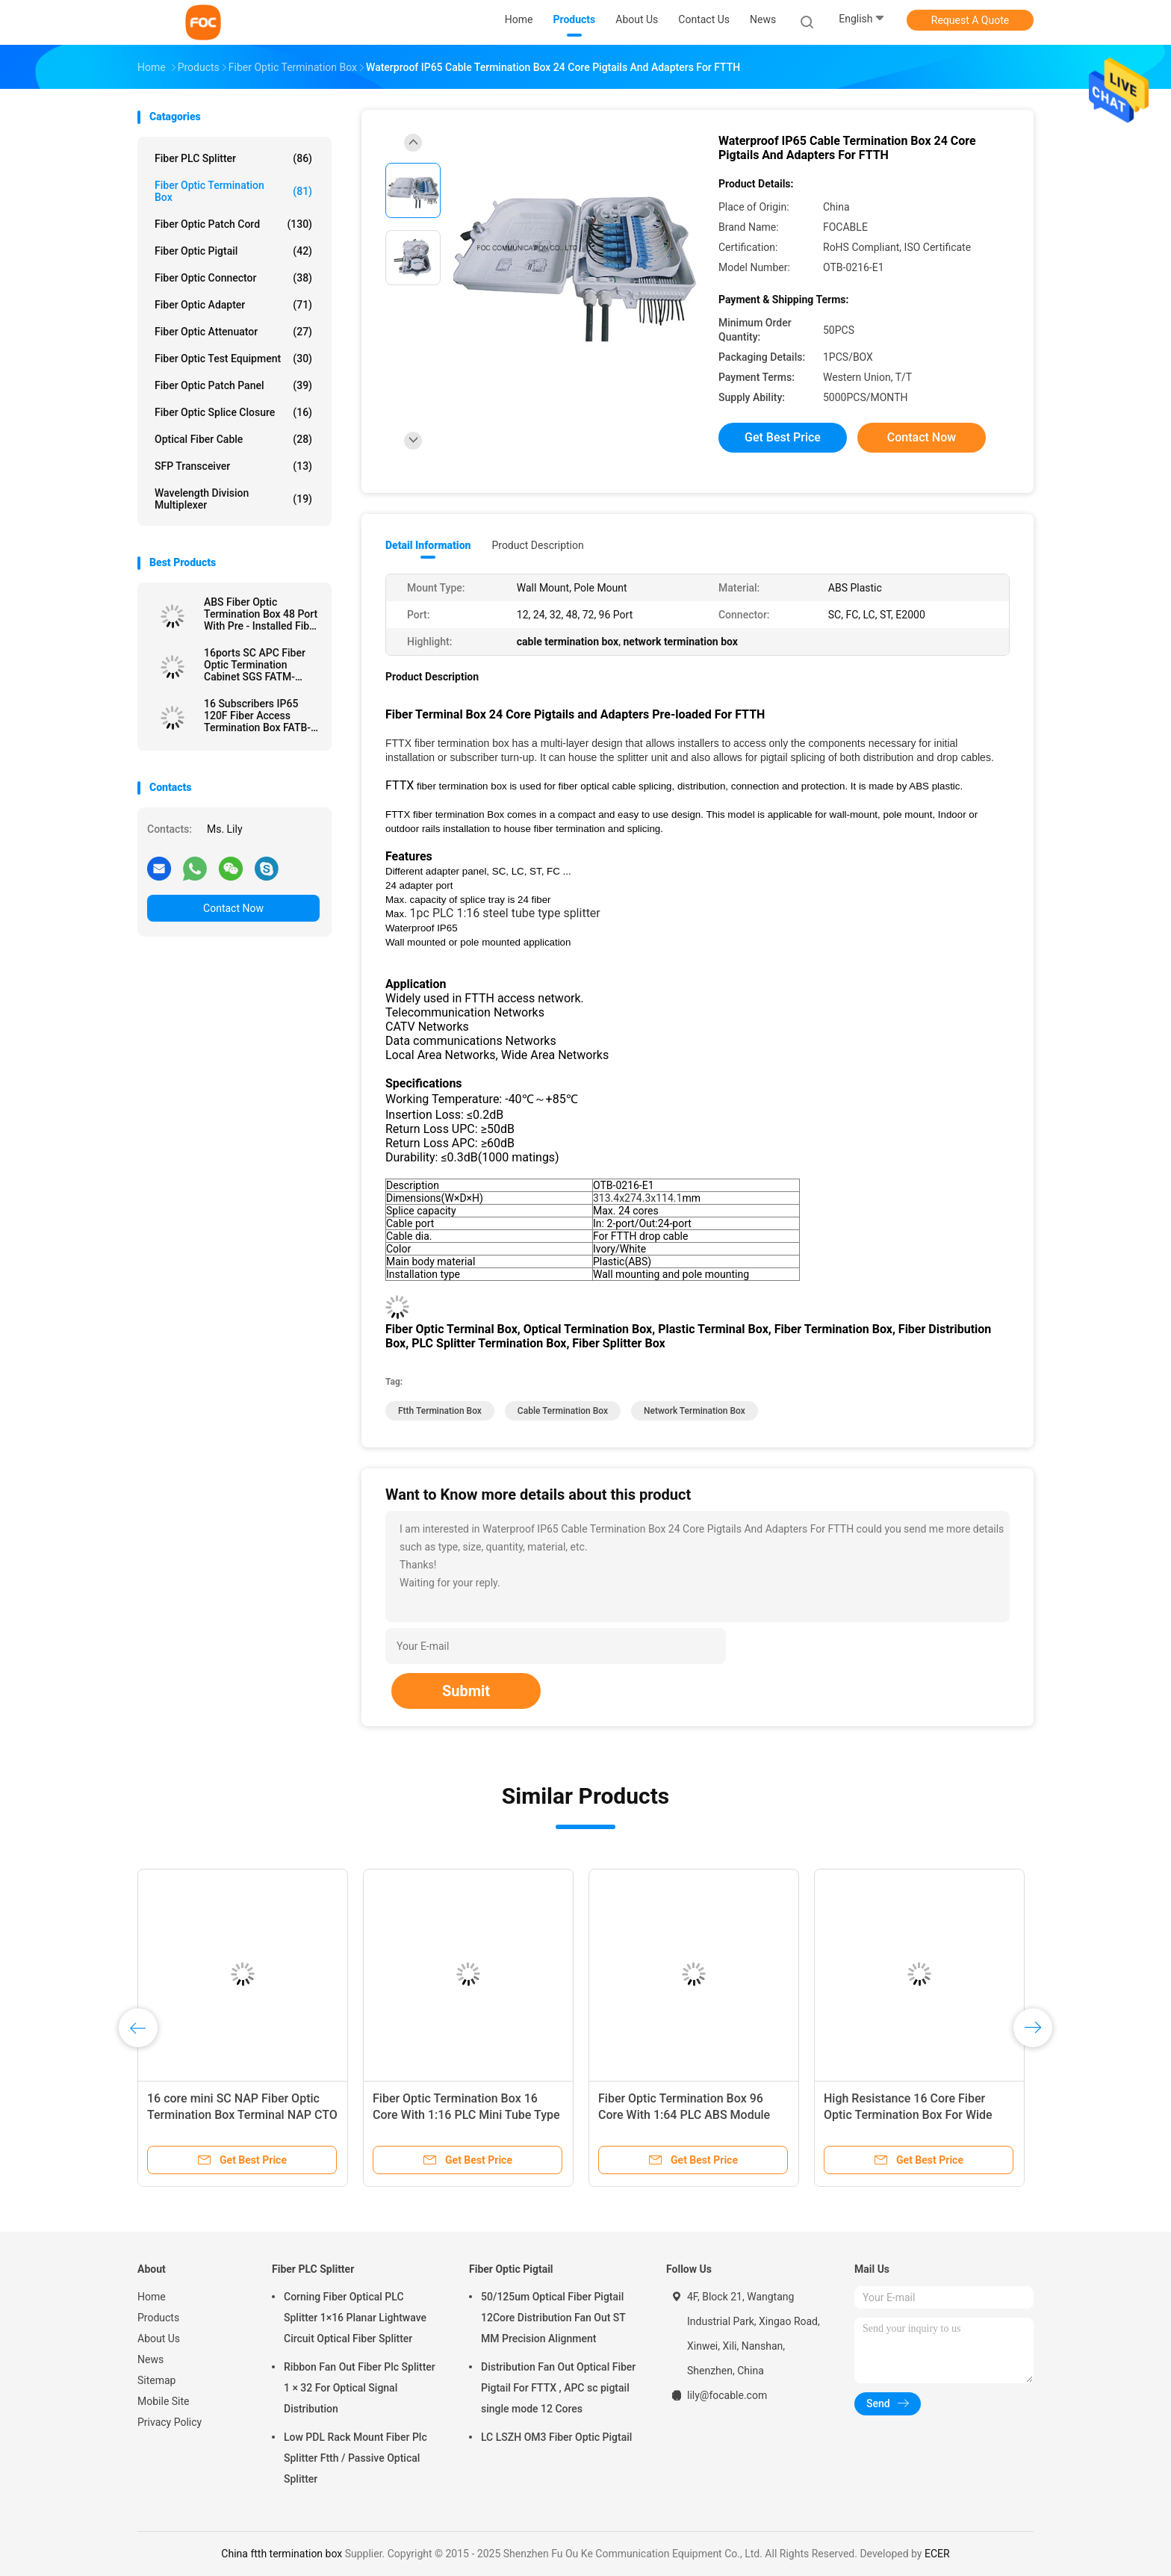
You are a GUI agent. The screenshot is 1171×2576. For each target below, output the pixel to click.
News (150, 2359)
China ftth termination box (281, 2554)
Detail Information (427, 545)
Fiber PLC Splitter (233, 158)
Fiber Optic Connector (233, 277)
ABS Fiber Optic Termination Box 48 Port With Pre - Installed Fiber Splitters (261, 614)
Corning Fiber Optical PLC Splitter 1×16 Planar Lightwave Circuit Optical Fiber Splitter (355, 2317)
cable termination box (563, 1411)
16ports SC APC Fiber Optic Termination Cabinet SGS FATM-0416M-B (254, 665)
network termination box (694, 1411)
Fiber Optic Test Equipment (233, 358)
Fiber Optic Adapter (233, 304)
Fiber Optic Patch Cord (233, 224)
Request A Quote (970, 20)
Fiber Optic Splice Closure (233, 412)
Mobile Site (163, 2401)
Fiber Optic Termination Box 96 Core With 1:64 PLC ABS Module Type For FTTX (684, 2114)
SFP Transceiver (233, 466)
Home (151, 2297)
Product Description (537, 545)
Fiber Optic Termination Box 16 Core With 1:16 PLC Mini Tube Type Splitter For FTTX (466, 2114)
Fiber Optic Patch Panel (233, 385)
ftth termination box (440, 1411)
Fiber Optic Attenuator (233, 331)
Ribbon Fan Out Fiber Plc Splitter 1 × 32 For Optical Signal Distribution (359, 2388)
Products (158, 2318)
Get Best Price (783, 437)
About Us (158, 2338)
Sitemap (156, 2380)
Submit (466, 1691)
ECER (937, 2554)
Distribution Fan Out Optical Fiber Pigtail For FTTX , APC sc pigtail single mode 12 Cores (558, 2388)
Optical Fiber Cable (233, 439)
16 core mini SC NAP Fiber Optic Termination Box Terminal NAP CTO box (242, 2114)
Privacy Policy (169, 2422)
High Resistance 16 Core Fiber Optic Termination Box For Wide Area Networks (908, 2114)
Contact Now (233, 908)
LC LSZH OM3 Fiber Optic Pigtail (556, 2437)
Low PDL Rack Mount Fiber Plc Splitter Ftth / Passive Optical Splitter (355, 2458)
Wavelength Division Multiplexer (233, 499)
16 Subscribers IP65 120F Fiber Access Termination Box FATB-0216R (257, 715)
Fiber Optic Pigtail (233, 250)
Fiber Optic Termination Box (233, 191)
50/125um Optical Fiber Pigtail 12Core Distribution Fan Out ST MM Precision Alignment (553, 2317)
